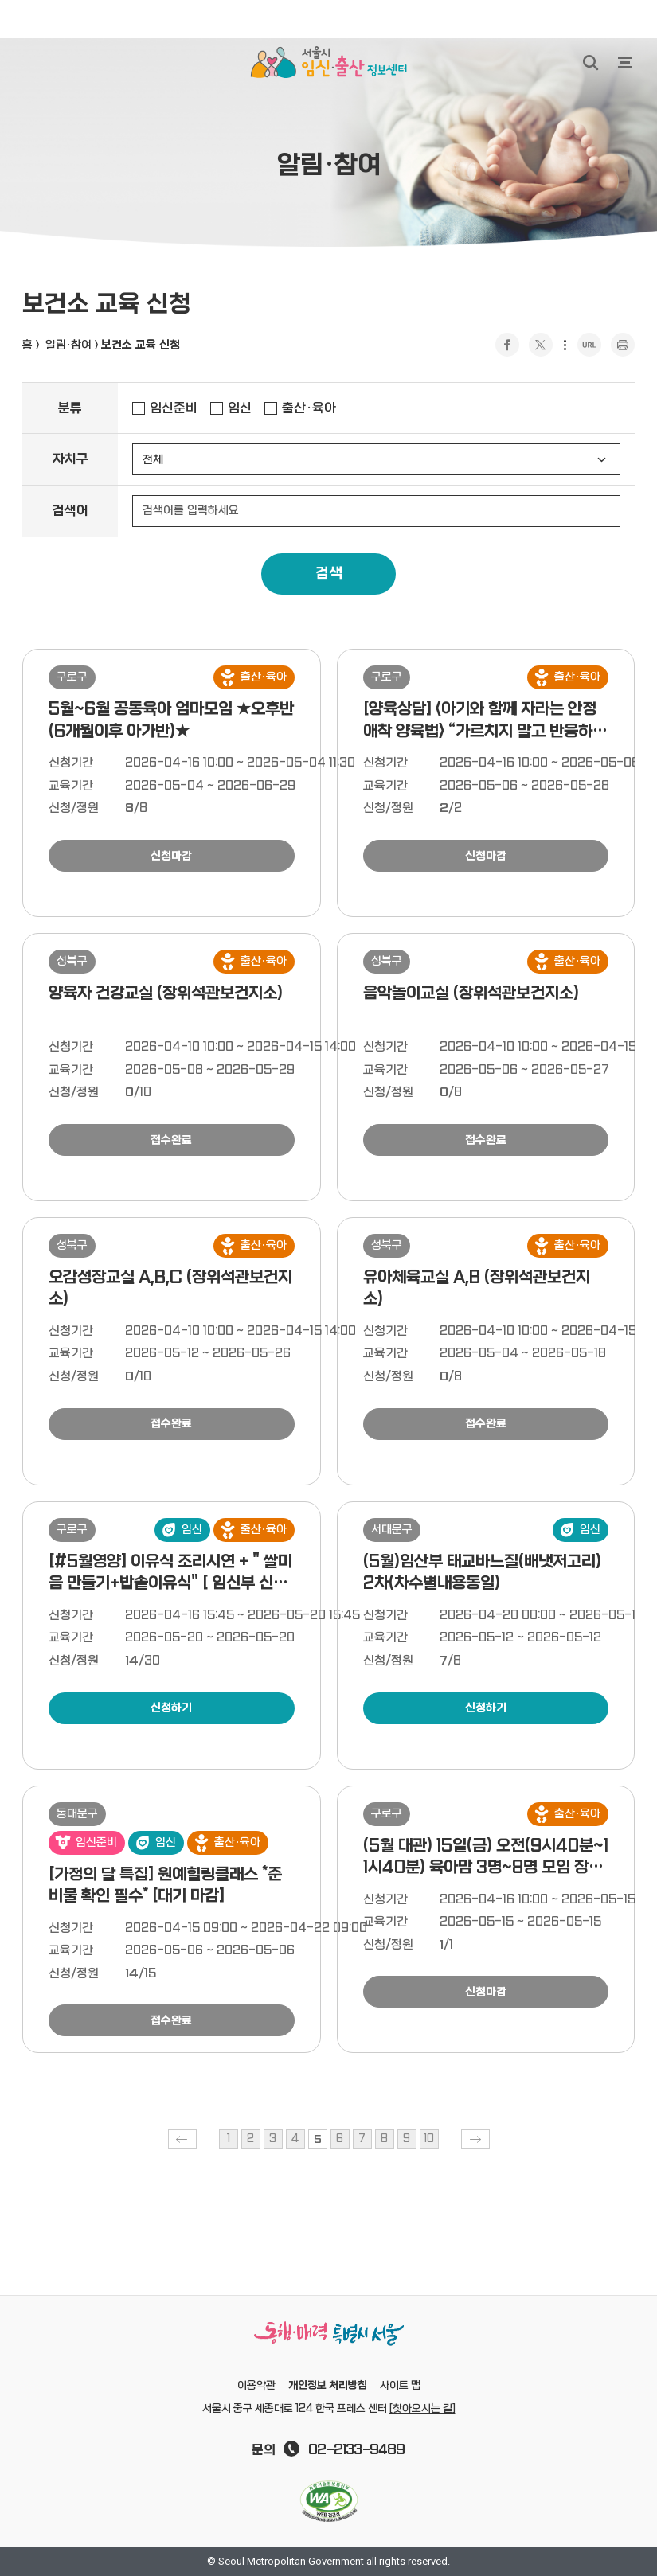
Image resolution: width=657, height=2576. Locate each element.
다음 (475, 2139)
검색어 (70, 511)
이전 (182, 2139)
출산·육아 (309, 408)
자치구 (70, 459)
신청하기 (171, 1708)
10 (429, 2139)
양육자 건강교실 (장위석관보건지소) (166, 993)
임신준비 (173, 408)
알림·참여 (68, 345)
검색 (328, 573)
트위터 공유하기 (541, 345)
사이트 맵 (400, 2385)
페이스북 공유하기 (507, 345)
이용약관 (256, 2385)
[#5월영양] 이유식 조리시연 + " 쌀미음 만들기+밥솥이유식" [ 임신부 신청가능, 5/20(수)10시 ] (170, 1583)
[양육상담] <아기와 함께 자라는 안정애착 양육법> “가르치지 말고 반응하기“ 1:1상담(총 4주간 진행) (479, 731)
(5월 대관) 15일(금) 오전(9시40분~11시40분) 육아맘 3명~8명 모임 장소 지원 (485, 1868)
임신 (240, 408)
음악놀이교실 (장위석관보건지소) (471, 993)
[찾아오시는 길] (422, 2408)
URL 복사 (589, 345)
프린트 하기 (623, 345)
